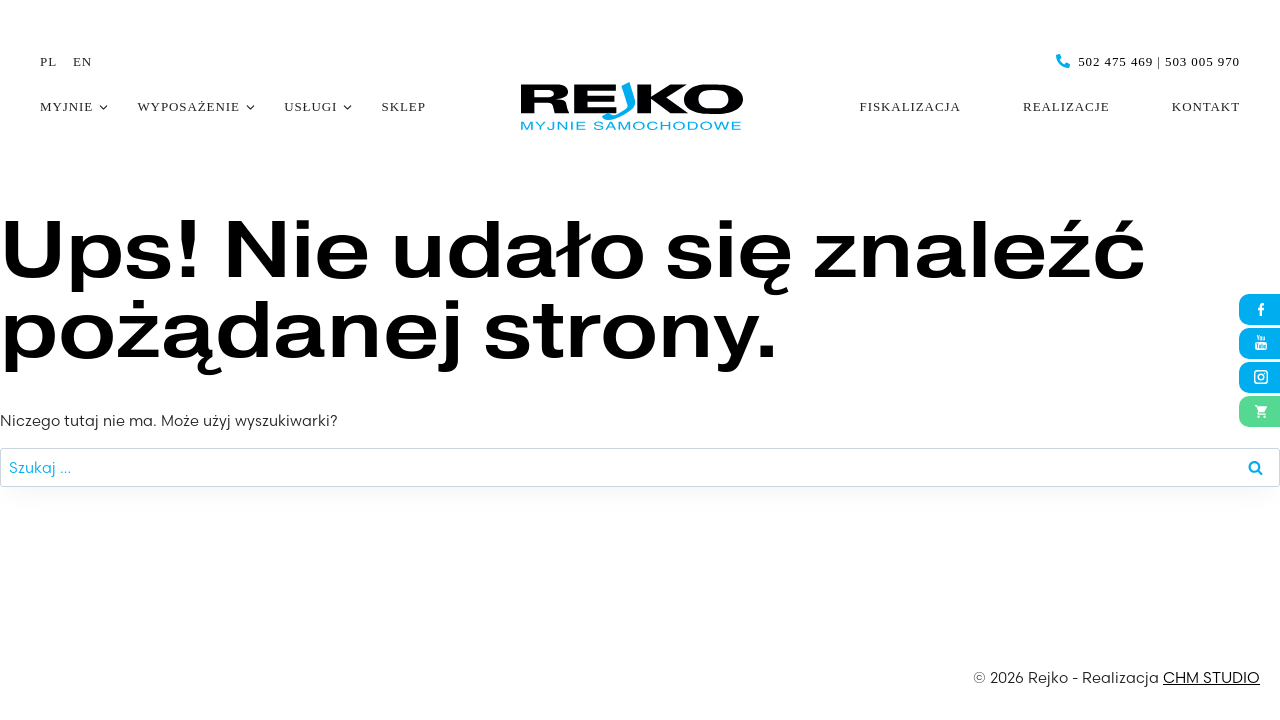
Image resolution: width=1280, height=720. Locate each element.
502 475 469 (1115, 61)
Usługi (310, 106)
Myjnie (66, 106)
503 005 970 (1202, 61)
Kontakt (1206, 106)
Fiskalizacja (910, 106)
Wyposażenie (188, 106)
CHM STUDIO (1211, 677)
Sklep (404, 106)
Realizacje (1066, 106)
